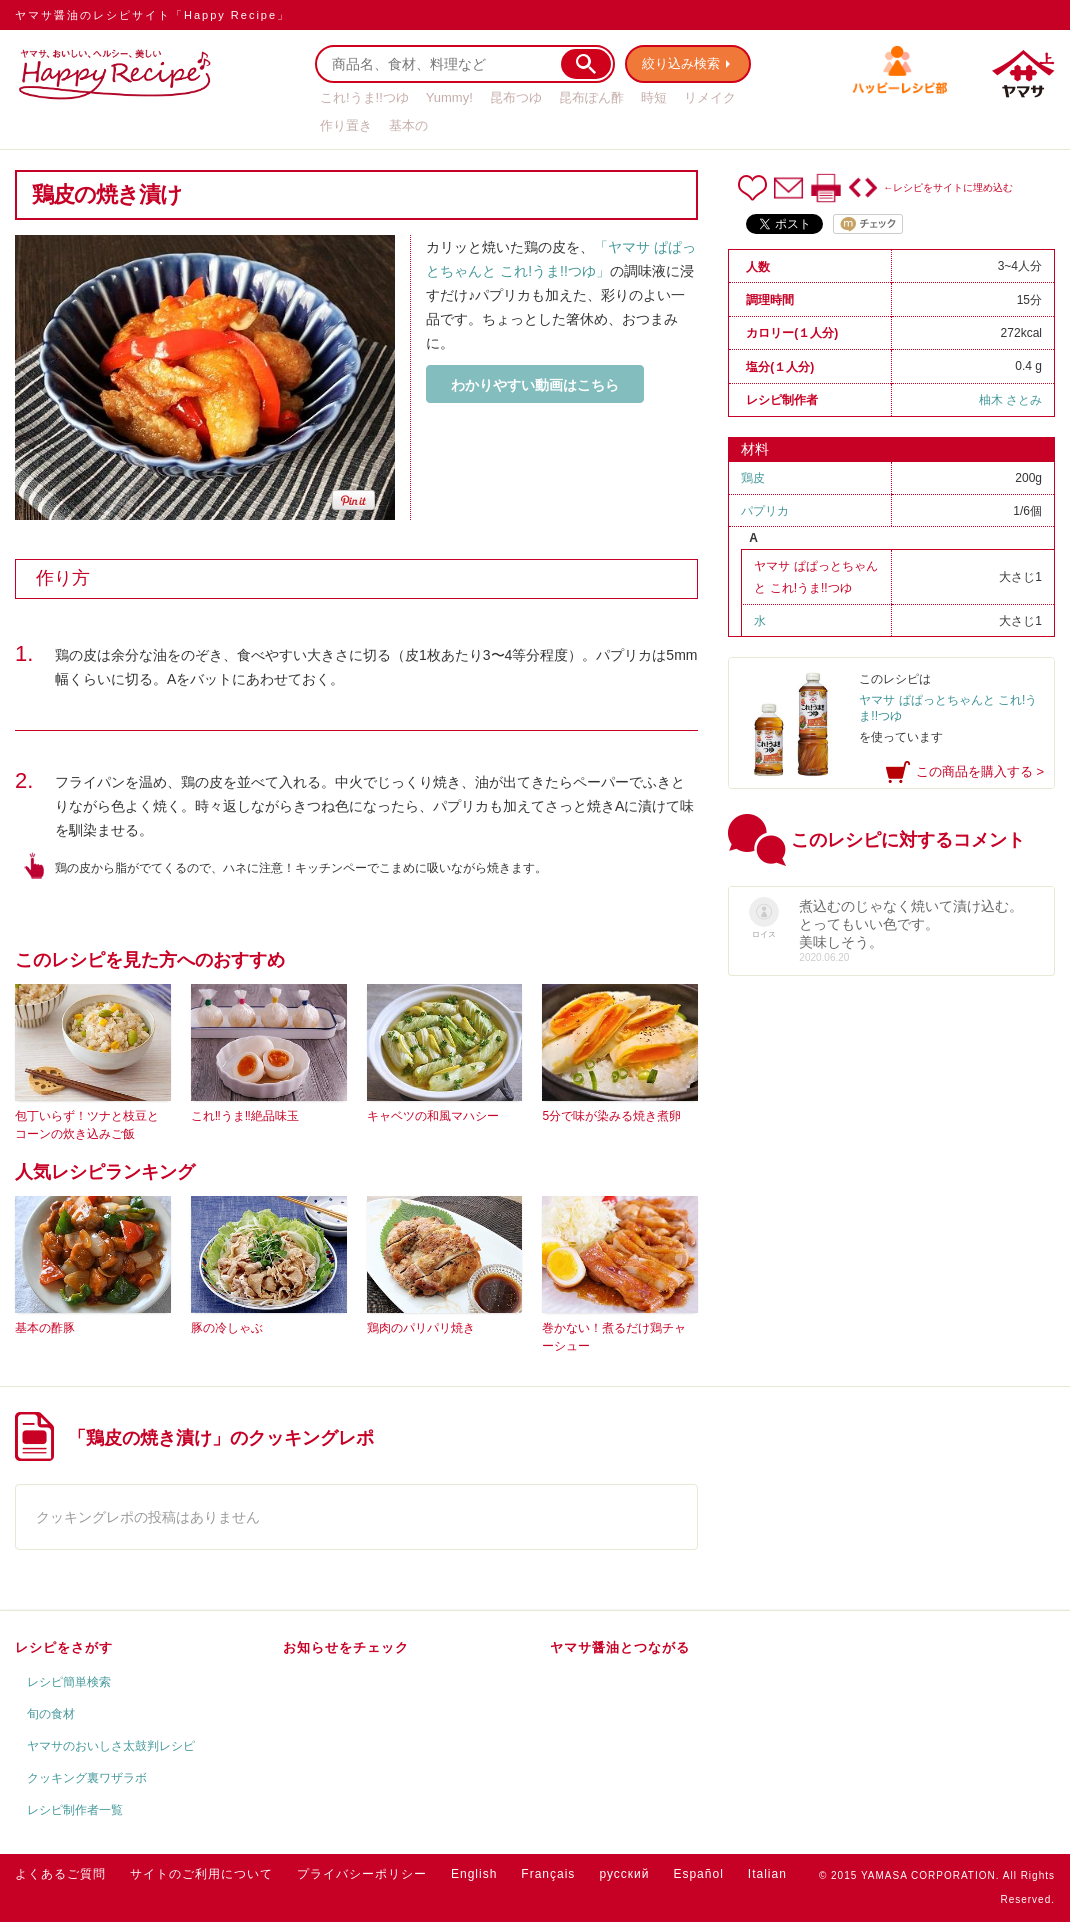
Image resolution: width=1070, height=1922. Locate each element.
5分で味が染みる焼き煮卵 (611, 1116)
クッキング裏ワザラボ (87, 1778)
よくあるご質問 (60, 1874)
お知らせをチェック (346, 1647)
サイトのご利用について (201, 1874)
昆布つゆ (516, 97)
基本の (408, 125)
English (474, 1874)
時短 (654, 97)
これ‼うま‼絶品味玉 (245, 1116)
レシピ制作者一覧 (75, 1810)
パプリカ (765, 511)
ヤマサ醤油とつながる (620, 1647)
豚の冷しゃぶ (227, 1328)
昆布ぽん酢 (591, 97)
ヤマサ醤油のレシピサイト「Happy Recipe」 (152, 15)
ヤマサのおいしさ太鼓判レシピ (111, 1746)
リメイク (710, 97)
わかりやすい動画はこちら (535, 385)
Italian (767, 1874)
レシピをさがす (64, 1647)
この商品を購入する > (980, 771)
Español (698, 1874)
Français (548, 1874)
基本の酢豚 (45, 1328)
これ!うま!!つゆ (364, 97)
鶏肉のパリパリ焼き (421, 1328)
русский (624, 1874)
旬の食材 (51, 1714)
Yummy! (449, 97)
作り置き (346, 125)
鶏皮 (753, 478)
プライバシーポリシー (362, 1874)
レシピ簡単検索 (69, 1682)
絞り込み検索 (681, 63)
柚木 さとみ (1010, 400)
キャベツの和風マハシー (433, 1116)
